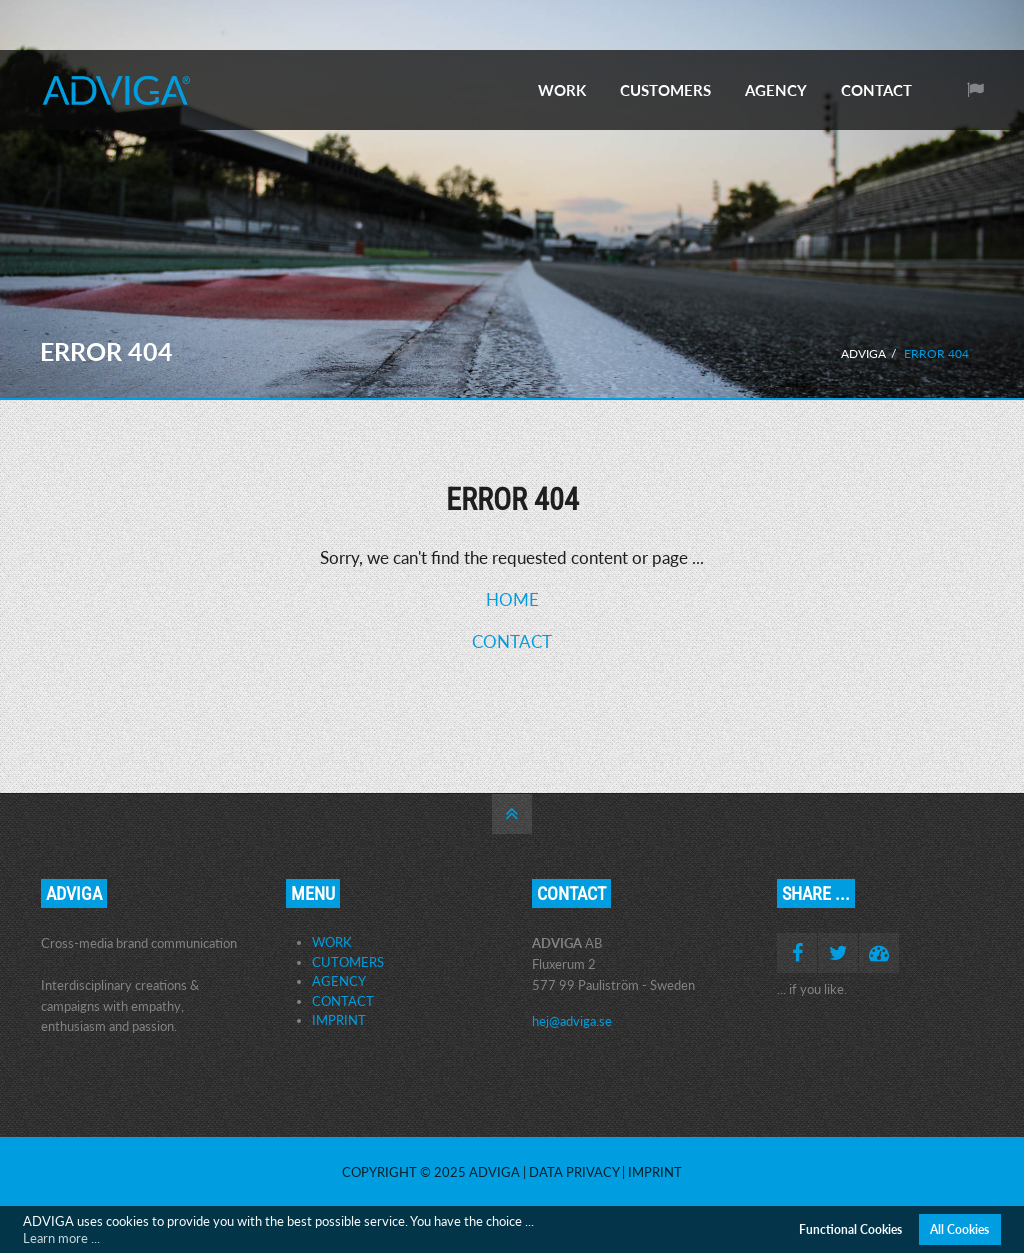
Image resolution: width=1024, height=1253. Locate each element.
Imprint (655, 1172)
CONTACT (876, 90)
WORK (562, 90)
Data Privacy (574, 1172)
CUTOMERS (348, 962)
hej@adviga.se (572, 1021)
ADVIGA (863, 353)
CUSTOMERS (665, 90)
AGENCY (776, 90)
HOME (512, 599)
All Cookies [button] (959, 1229)
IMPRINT (339, 1020)
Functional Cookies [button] (850, 1229)
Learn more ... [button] (61, 1238)
